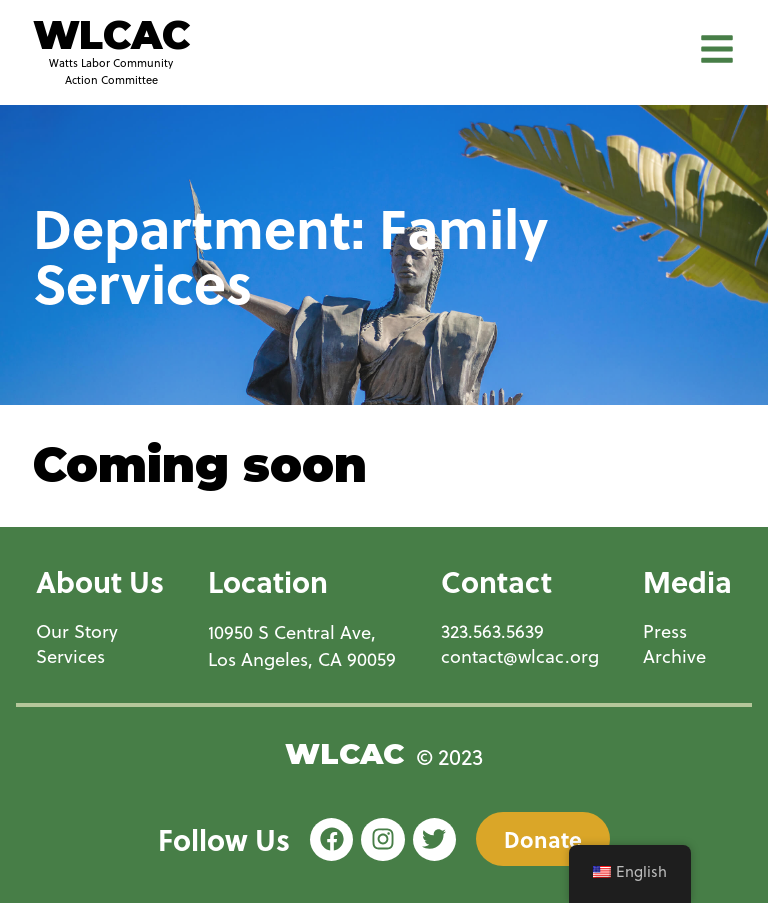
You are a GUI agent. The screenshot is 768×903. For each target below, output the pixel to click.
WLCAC (111, 35)
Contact (496, 581)
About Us (100, 581)
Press (665, 631)
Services (70, 656)
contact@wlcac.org (520, 656)
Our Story (77, 631)
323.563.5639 (492, 631)
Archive (674, 656)
